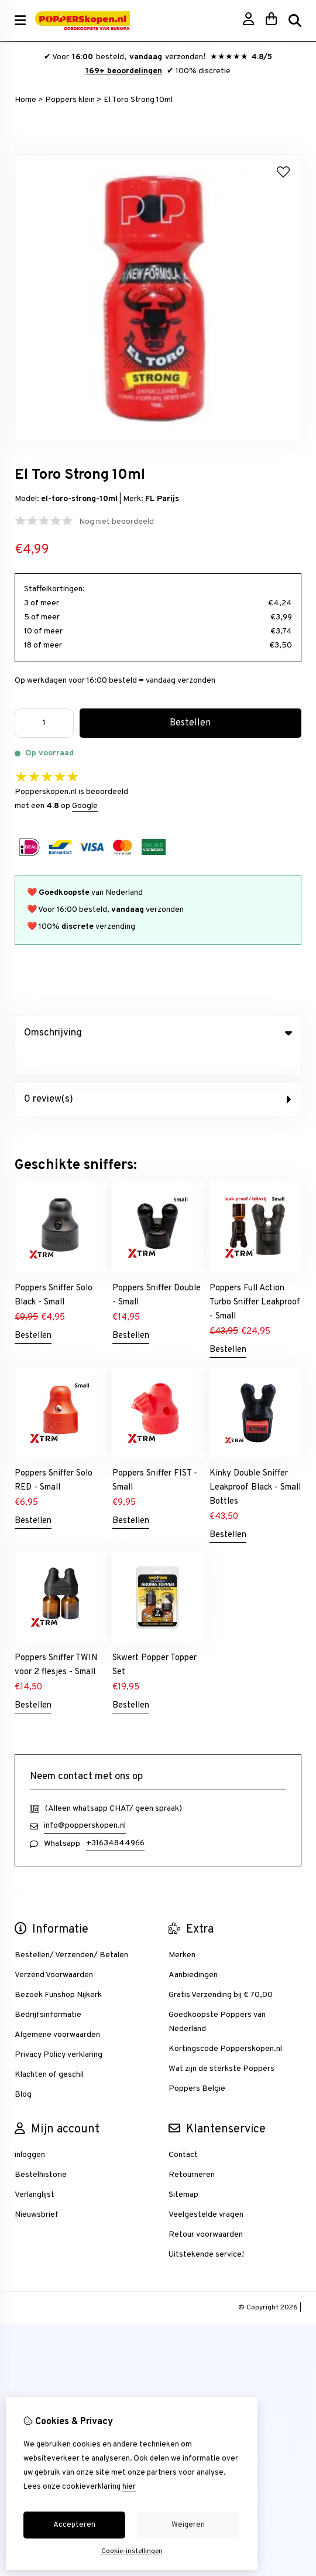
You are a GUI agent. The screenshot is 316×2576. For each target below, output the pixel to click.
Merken (182, 1931)
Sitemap (183, 2171)
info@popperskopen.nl (85, 1802)
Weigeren (188, 2525)
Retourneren (192, 2151)
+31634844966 (115, 1819)
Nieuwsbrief (37, 2191)
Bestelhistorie (41, 2151)
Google (85, 806)
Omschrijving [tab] (158, 1033)
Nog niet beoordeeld (116, 522)
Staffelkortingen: (54, 589)
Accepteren (74, 2525)
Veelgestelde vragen (206, 2191)
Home (25, 100)
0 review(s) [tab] (158, 1075)
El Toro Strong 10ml (138, 100)
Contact (183, 2131)
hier (129, 2487)
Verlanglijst (34, 2171)
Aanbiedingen (193, 1951)
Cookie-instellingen (132, 2551)
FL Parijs (162, 499)
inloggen (30, 2131)
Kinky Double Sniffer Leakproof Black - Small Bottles (255, 1463)
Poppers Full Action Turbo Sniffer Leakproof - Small (254, 1278)
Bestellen (33, 1311)
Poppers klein (70, 100)
